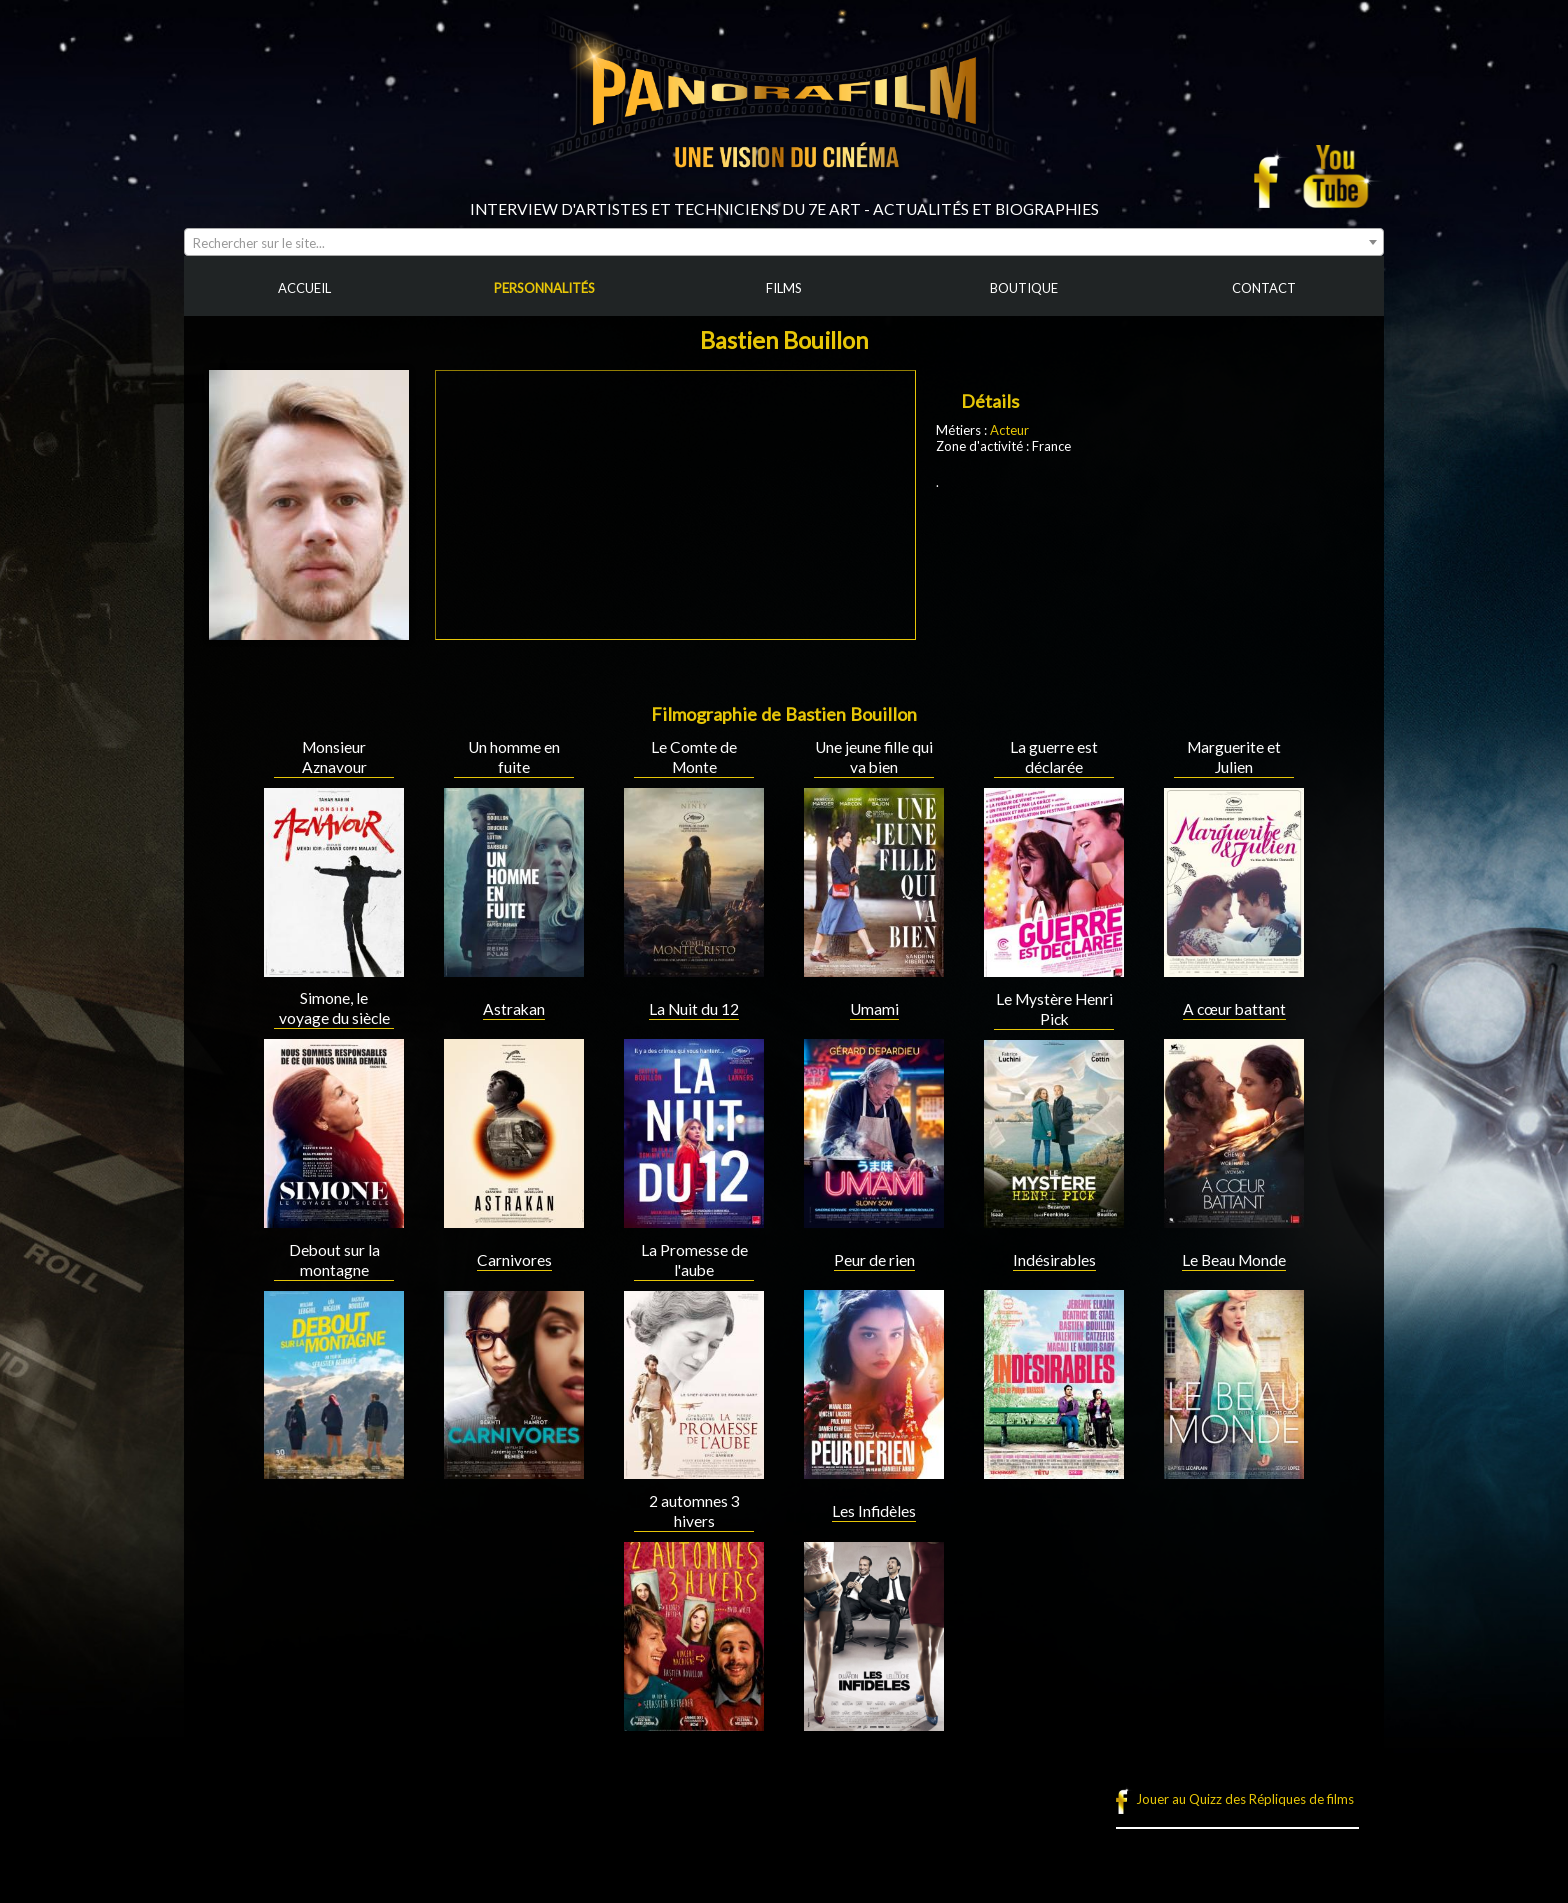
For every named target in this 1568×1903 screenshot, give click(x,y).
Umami (874, 1009)
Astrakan (514, 1009)
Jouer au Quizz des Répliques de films (1245, 1799)
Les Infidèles (874, 1511)
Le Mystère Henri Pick (1054, 1009)
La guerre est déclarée (1054, 757)
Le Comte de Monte (694, 757)
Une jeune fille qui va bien (874, 757)
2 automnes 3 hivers (694, 1511)
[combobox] (784, 242)
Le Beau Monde (1234, 1260)
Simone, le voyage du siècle (334, 1008)
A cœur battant (1234, 1009)
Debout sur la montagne (334, 1260)
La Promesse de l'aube (694, 1260)
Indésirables (1054, 1260)
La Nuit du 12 (694, 1009)
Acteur (1009, 430)
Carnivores (514, 1260)
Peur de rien (874, 1260)
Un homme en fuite (514, 757)
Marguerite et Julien (1234, 757)
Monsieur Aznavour (334, 757)
